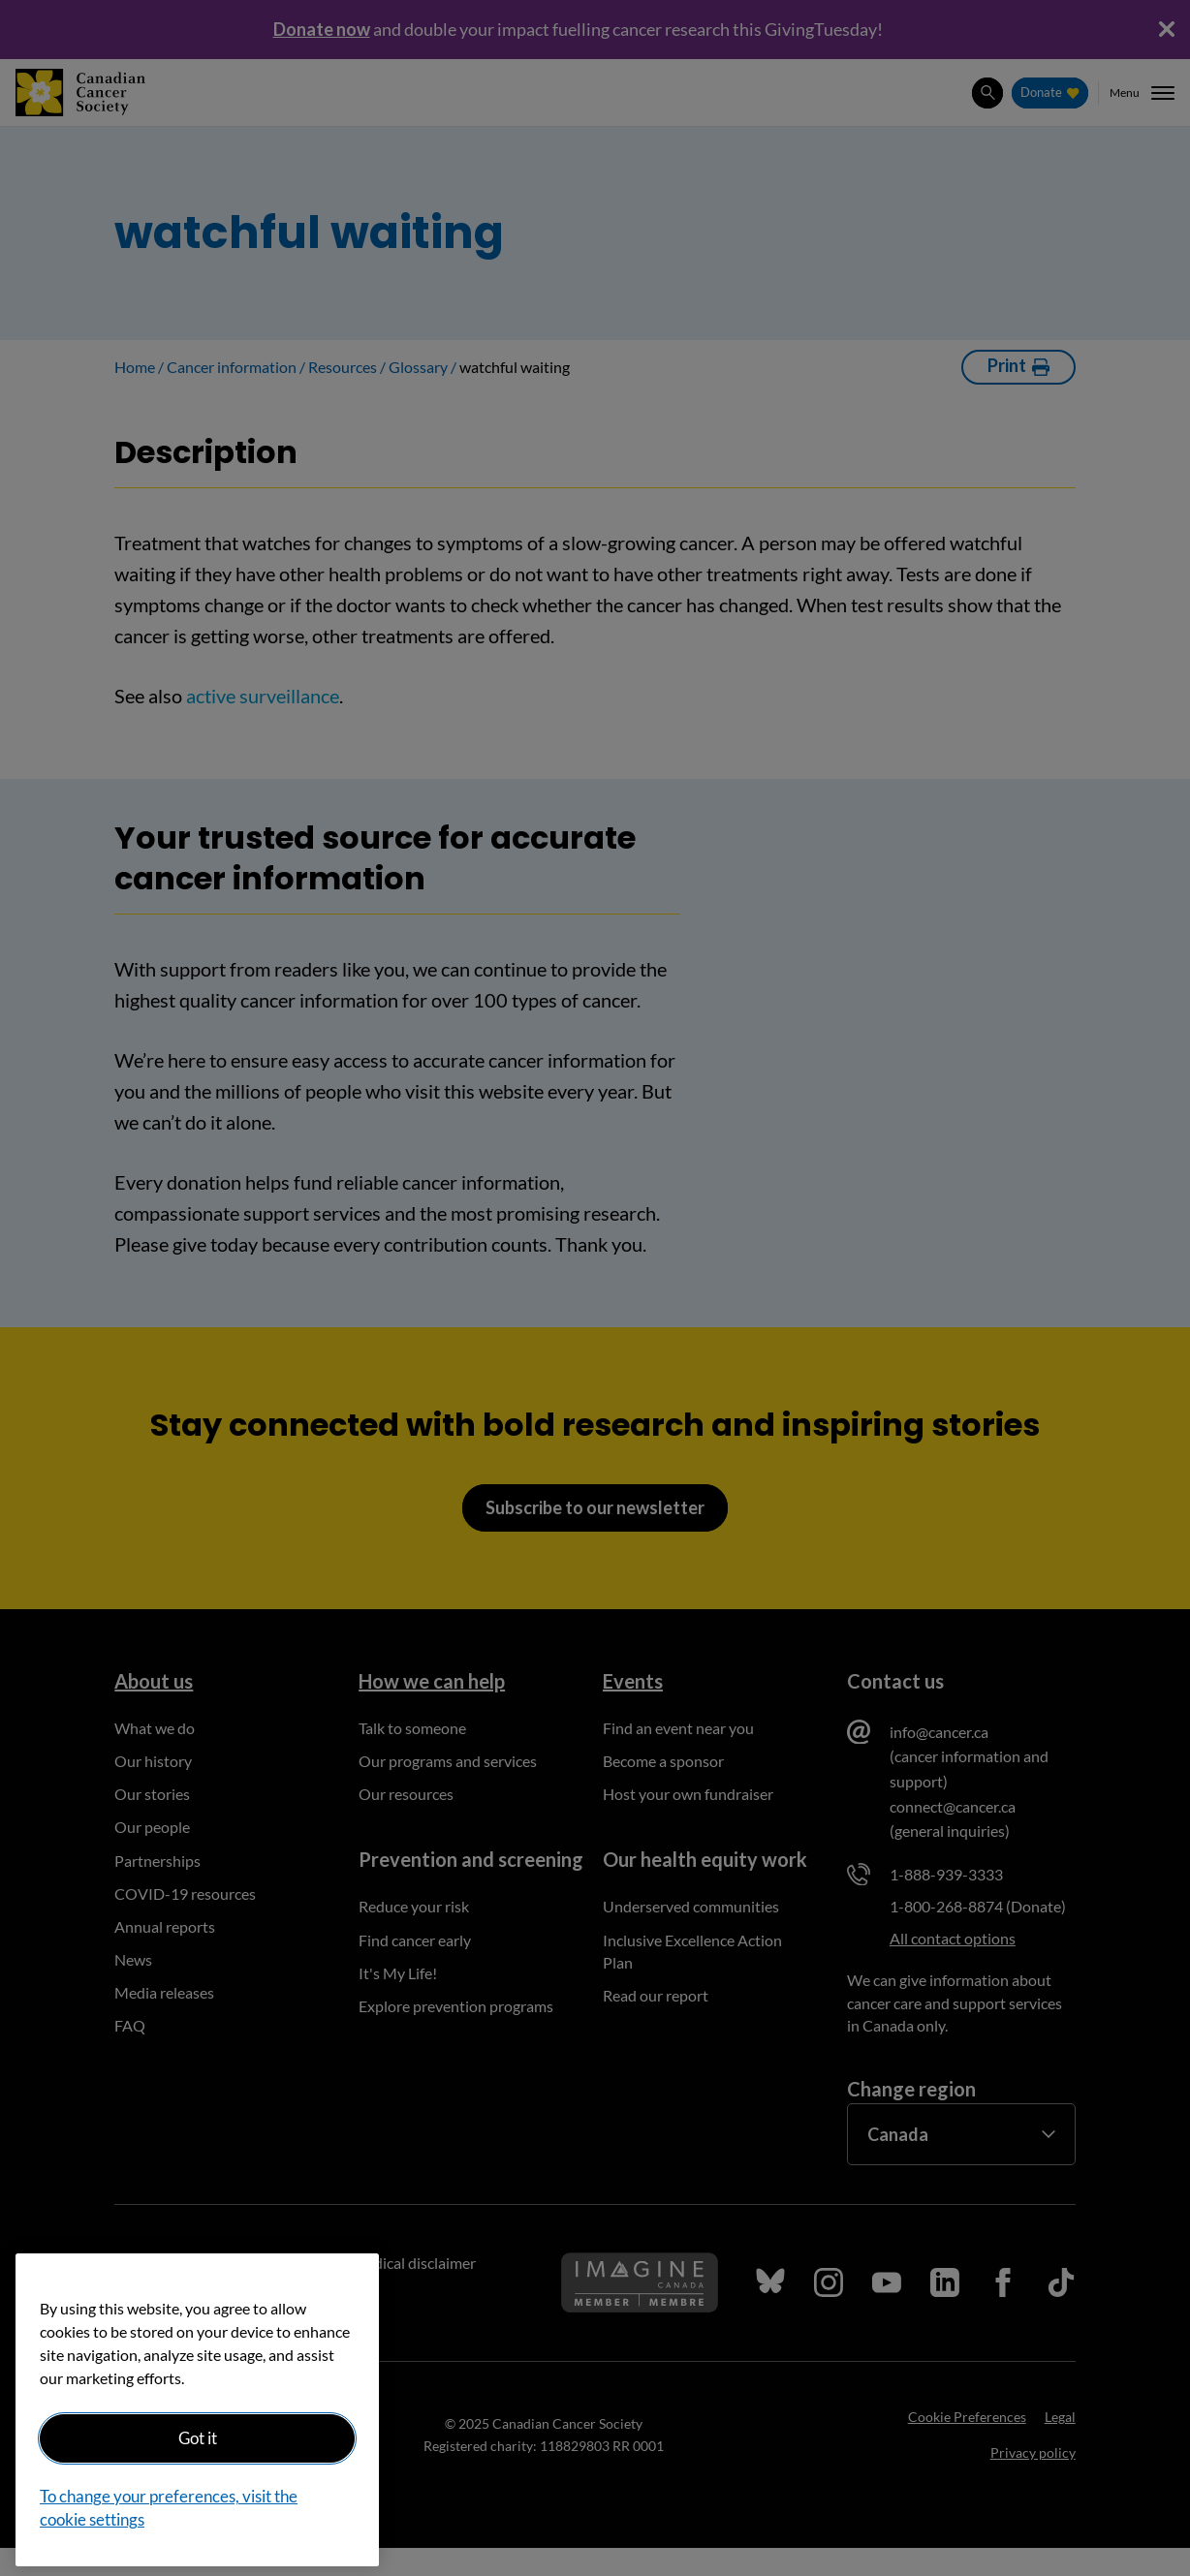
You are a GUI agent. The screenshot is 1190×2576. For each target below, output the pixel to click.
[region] (197, 2409)
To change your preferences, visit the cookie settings (169, 2507)
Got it (197, 2438)
